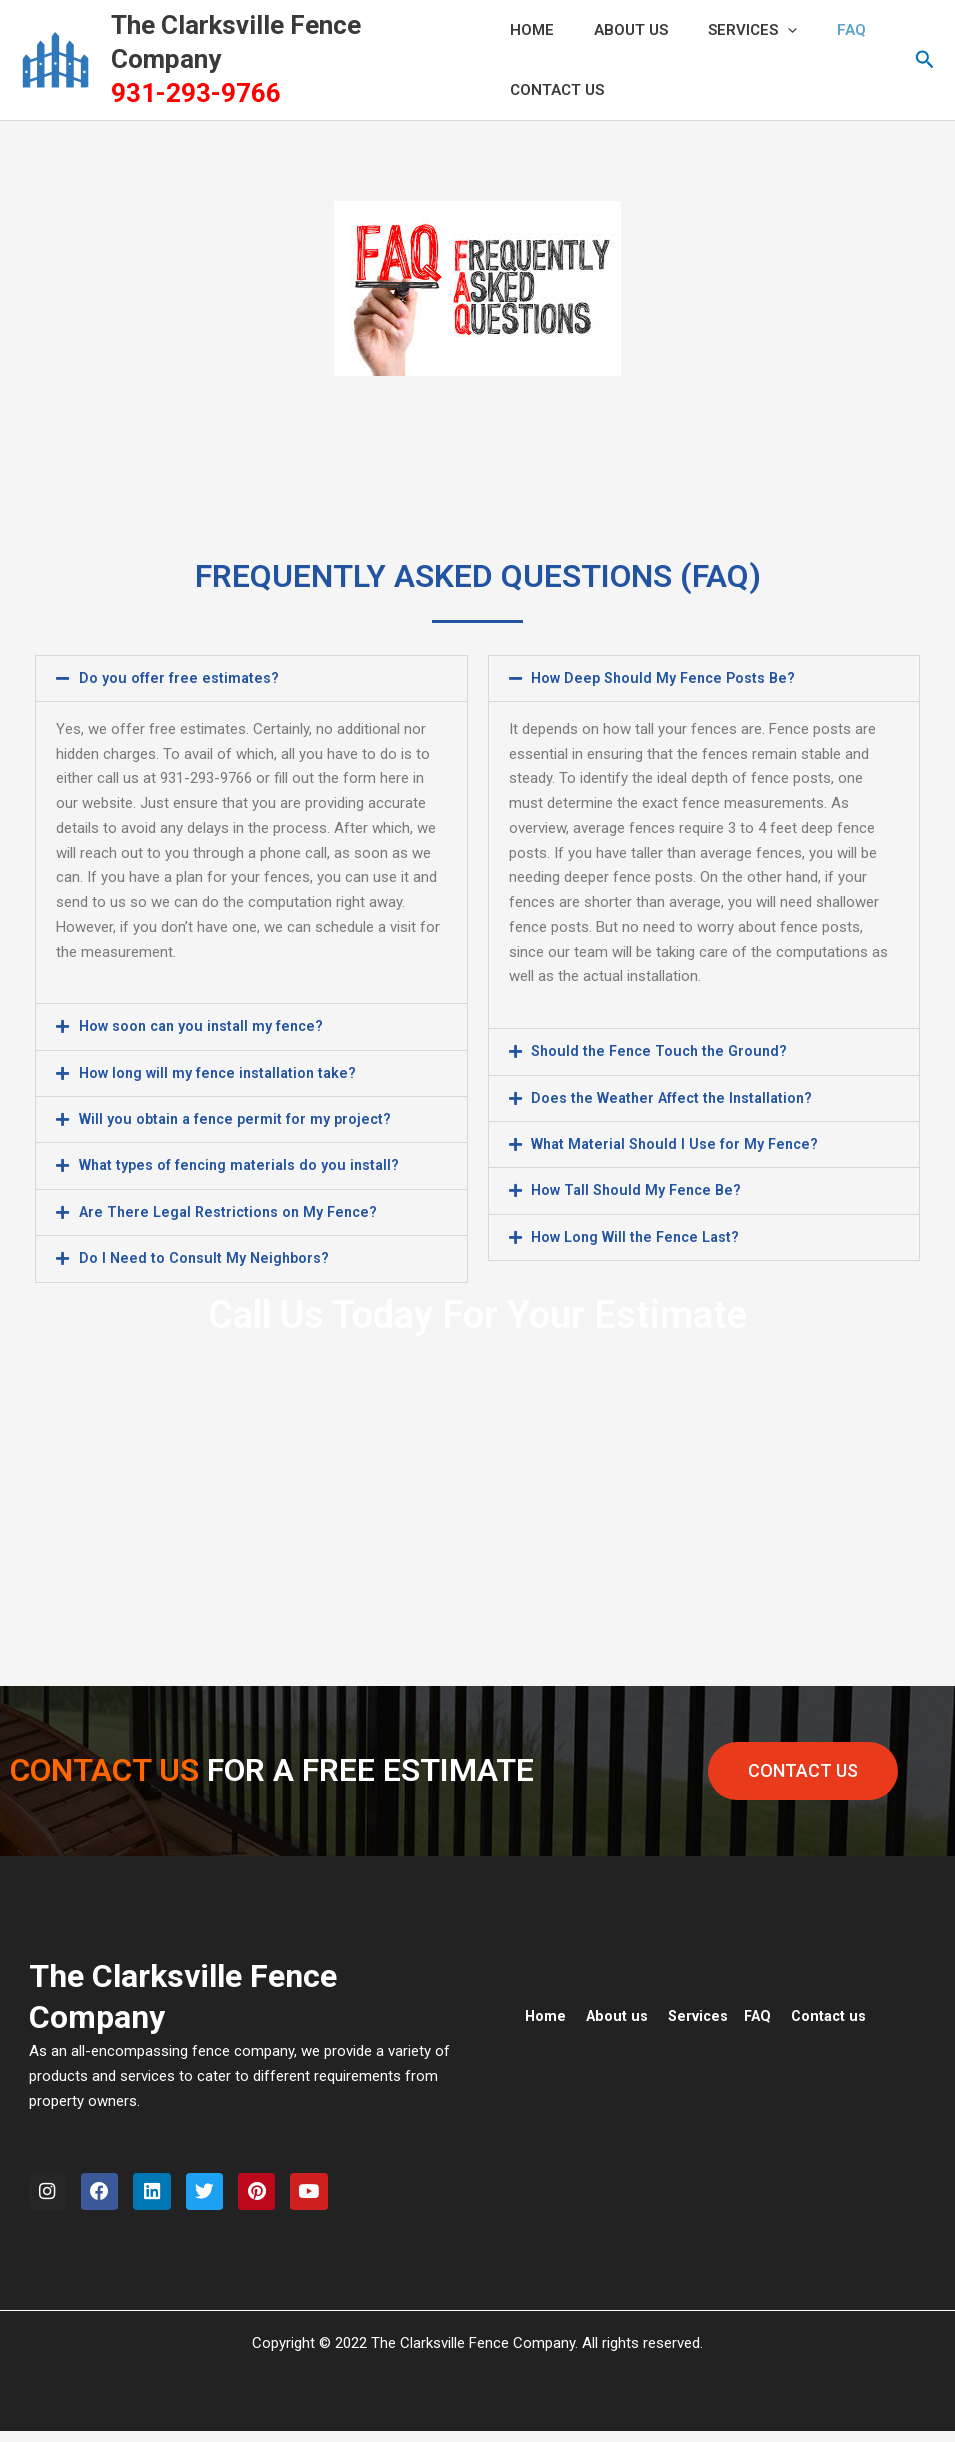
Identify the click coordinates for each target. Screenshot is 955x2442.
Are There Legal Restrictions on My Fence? (233, 1210)
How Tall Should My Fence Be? (640, 1189)
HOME (532, 30)
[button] (925, 60)
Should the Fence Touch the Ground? (664, 1051)
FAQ (821, 30)
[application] (767, 30)
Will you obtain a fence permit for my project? (239, 1118)
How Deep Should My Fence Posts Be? (667, 678)
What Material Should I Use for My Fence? (678, 1143)
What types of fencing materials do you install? (244, 1164)
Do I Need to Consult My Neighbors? (206, 1256)
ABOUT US (621, 30)
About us (619, 2013)
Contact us (837, 2013)
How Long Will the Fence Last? (640, 1235)
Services (732, 30)
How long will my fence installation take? (223, 1072)
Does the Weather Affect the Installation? (676, 1097)
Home (546, 2013)
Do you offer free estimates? (179, 678)
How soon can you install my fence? (206, 1026)
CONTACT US (557, 90)
